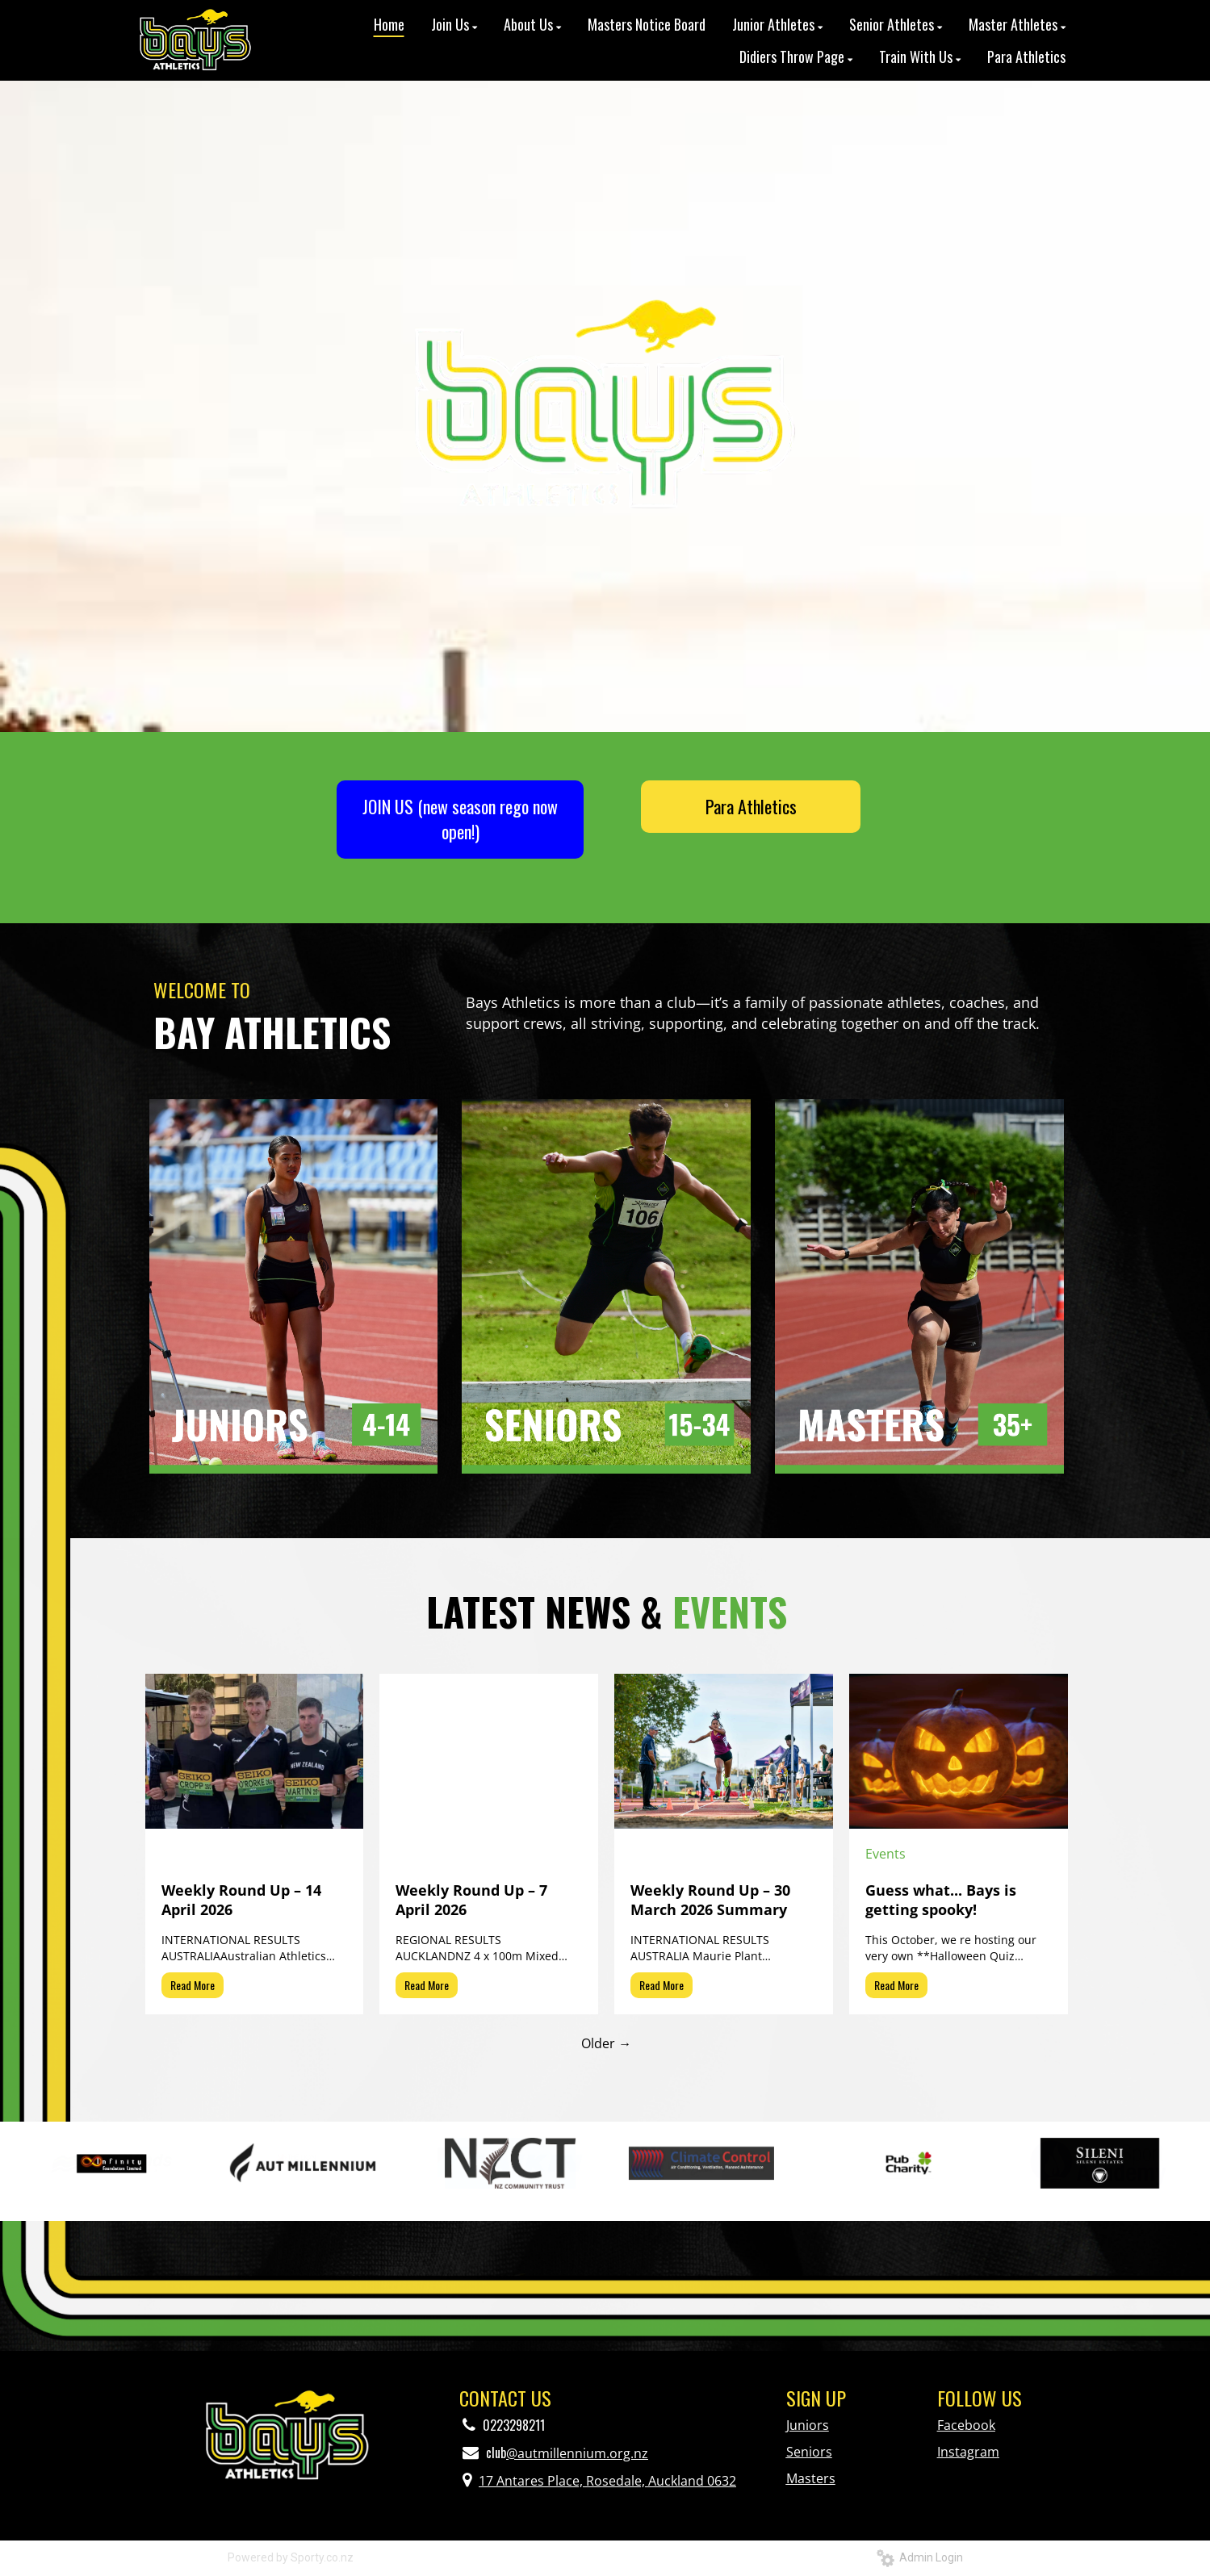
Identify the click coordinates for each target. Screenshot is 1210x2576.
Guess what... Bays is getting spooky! (940, 1899)
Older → (606, 2043)
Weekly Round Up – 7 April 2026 (471, 1899)
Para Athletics (751, 806)
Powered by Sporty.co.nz (291, 2557)
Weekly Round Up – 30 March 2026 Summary (710, 1899)
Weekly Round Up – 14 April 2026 (241, 1899)
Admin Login (920, 2557)
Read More (192, 1984)
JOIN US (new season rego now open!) (460, 818)
